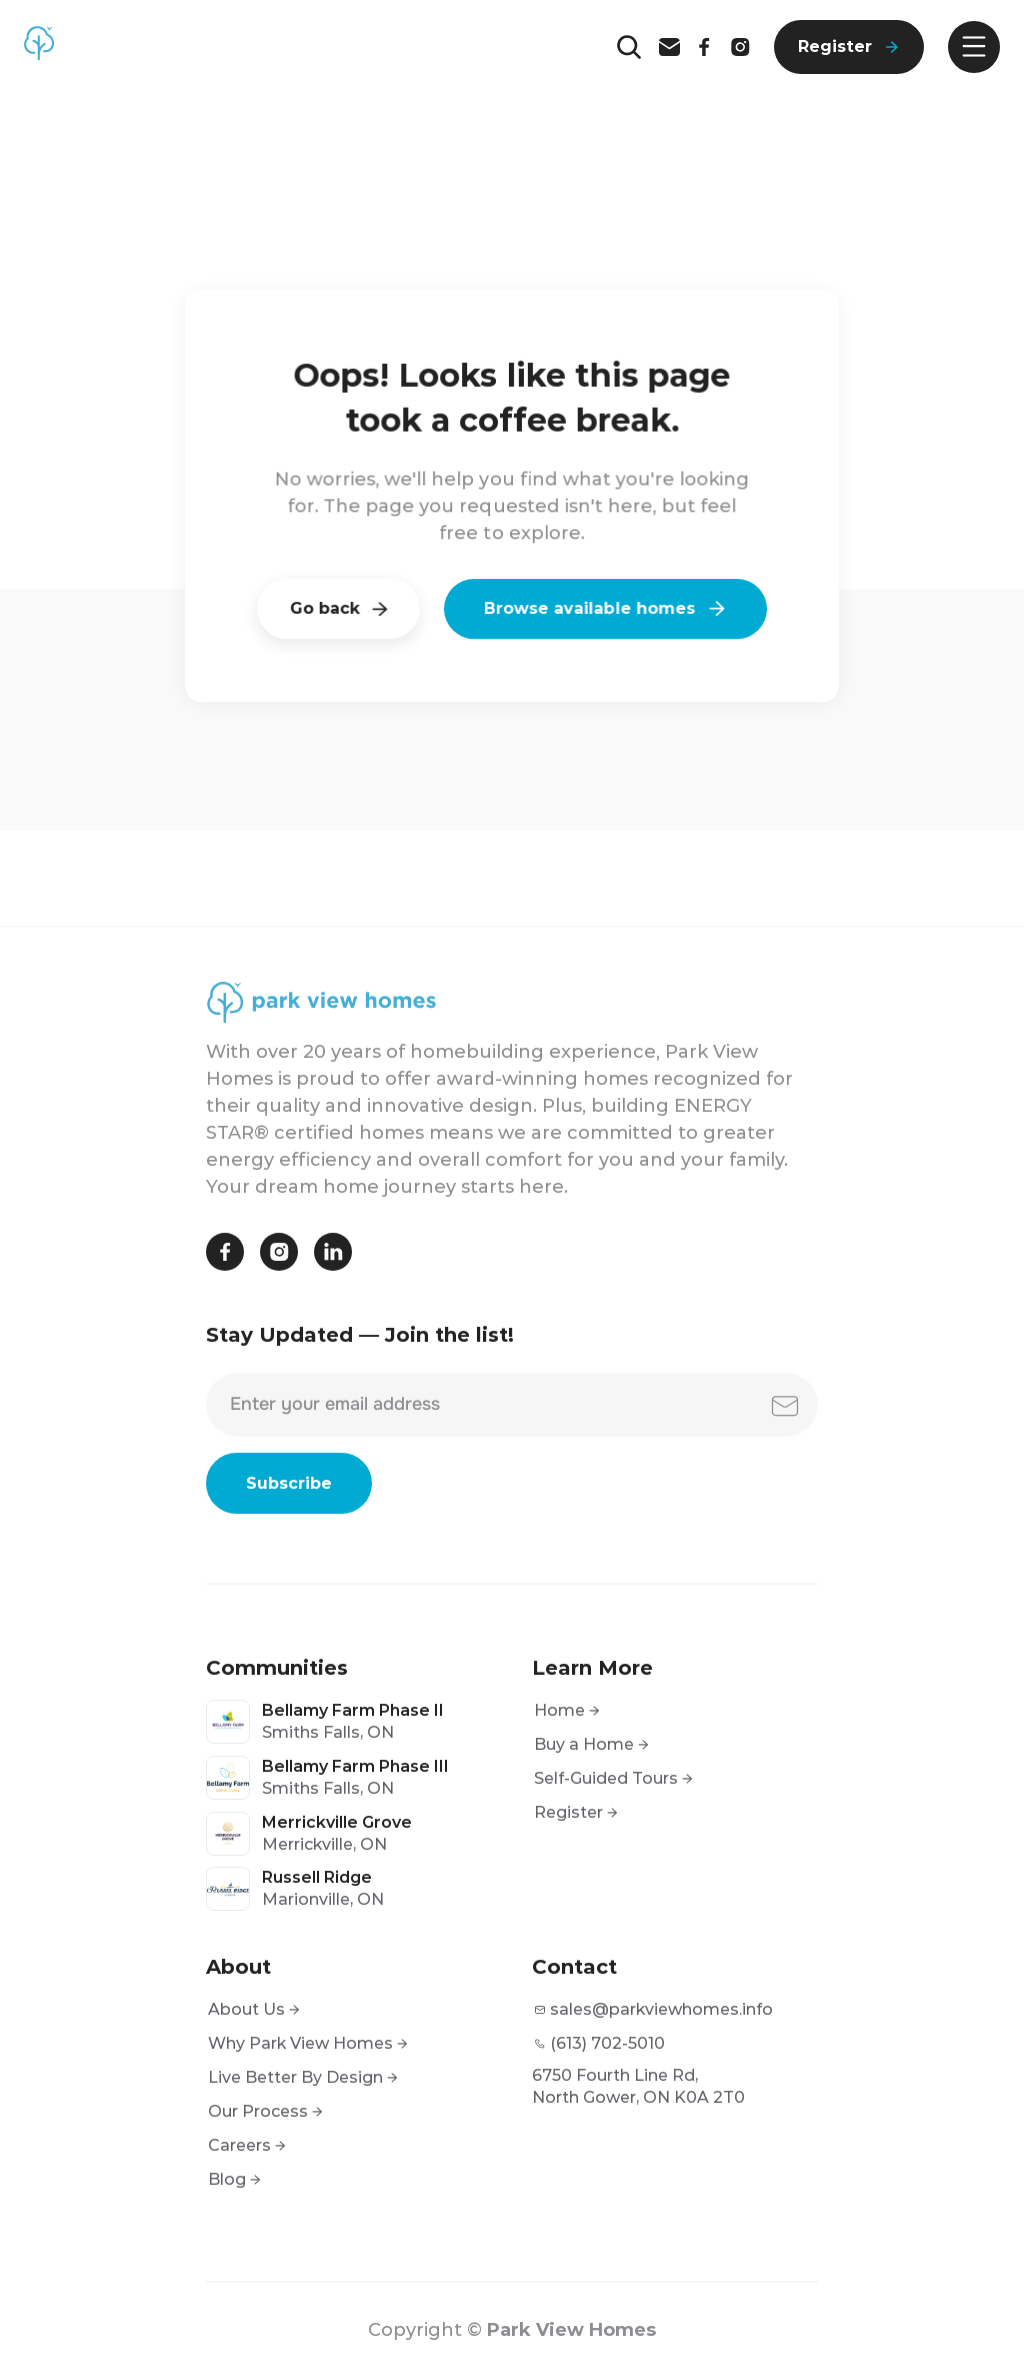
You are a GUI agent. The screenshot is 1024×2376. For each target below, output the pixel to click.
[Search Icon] (629, 47)
